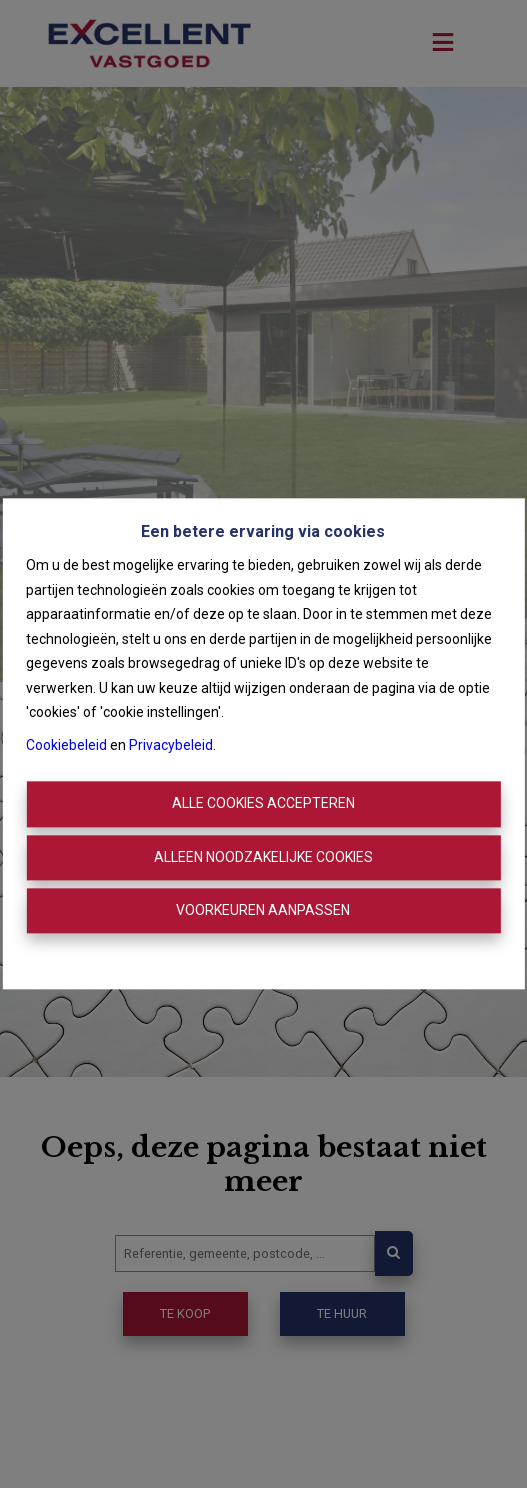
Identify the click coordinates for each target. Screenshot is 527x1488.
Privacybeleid (171, 745)
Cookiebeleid (66, 745)
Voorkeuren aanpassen (263, 910)
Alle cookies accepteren (263, 804)
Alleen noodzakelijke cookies (263, 857)
